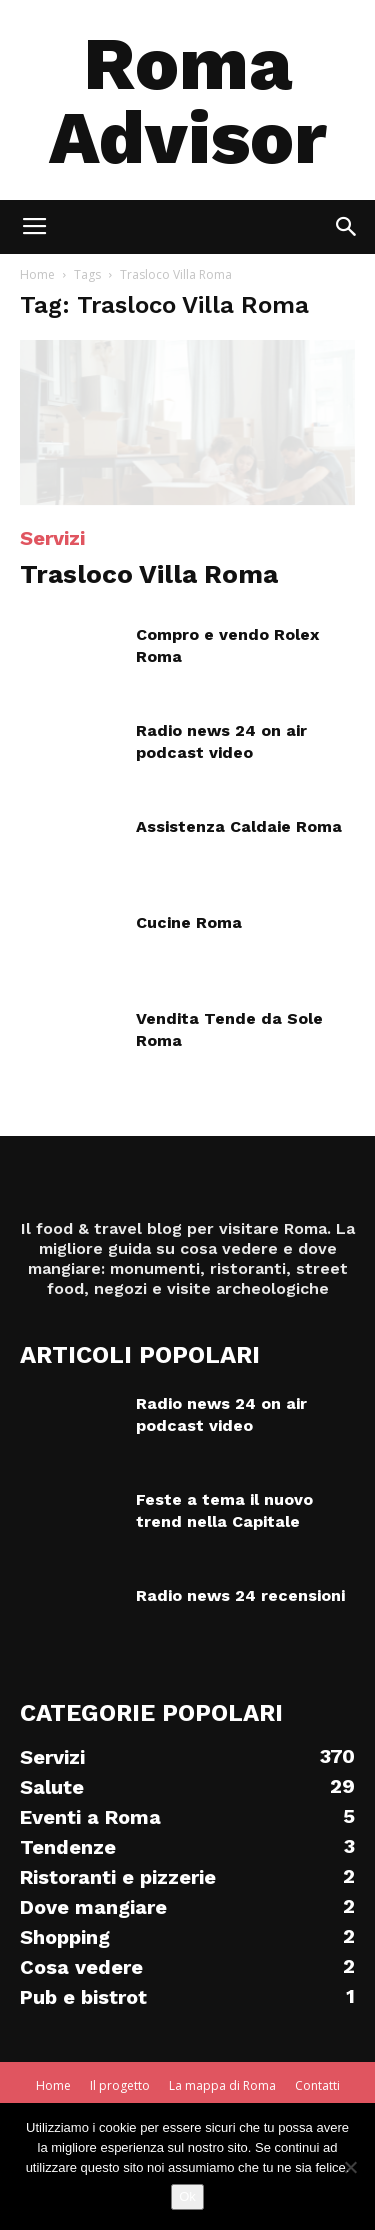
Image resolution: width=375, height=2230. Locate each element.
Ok (187, 2196)
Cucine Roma (189, 922)
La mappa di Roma (222, 2085)
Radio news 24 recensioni (240, 1595)
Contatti (317, 2085)
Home (37, 274)
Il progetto (120, 2085)
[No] (350, 2167)
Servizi (52, 538)
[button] (347, 227)
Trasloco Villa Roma (149, 574)
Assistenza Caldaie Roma (239, 826)
